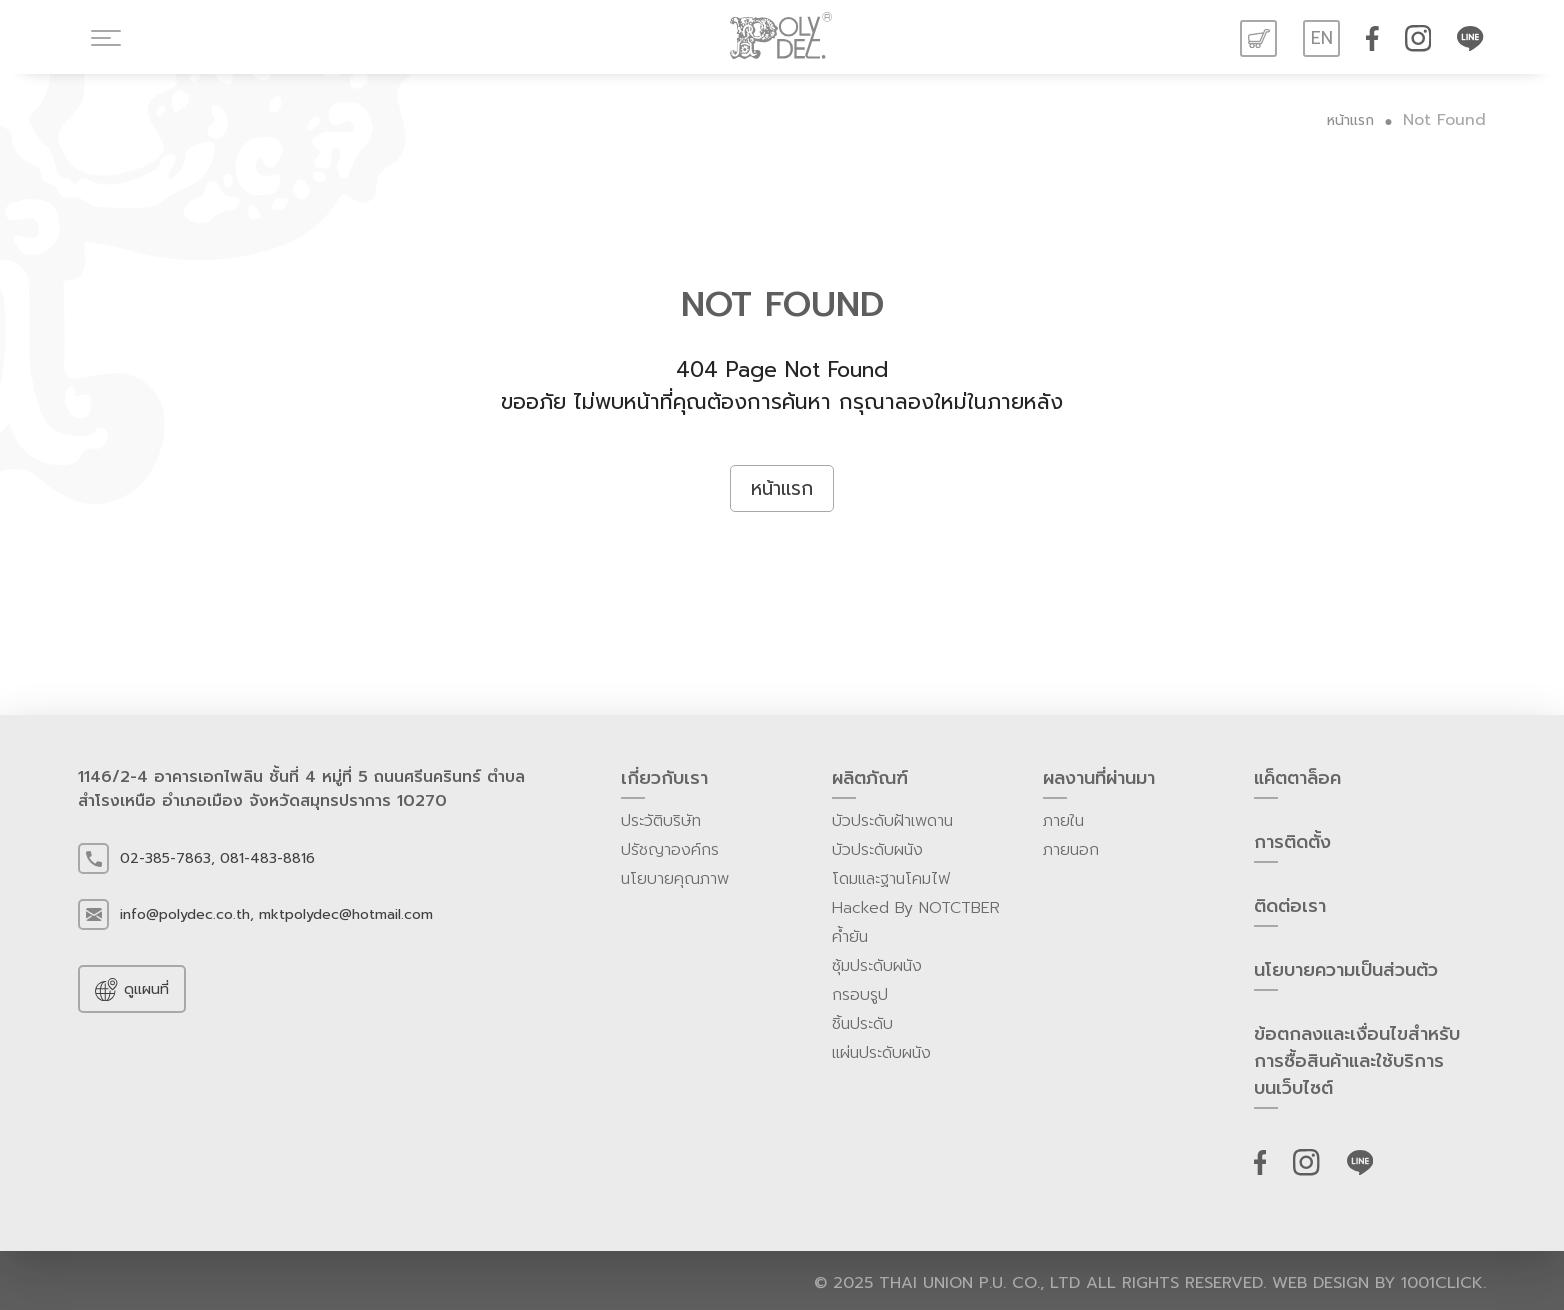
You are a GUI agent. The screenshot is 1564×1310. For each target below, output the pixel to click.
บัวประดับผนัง (877, 850)
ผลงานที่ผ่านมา (1099, 782)
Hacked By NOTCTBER (916, 908)
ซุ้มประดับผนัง (877, 966)
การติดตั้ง (1292, 846)
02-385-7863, (167, 858)
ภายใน (1063, 821)
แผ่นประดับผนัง (881, 1053)
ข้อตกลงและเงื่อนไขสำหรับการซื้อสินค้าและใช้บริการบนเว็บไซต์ (1357, 1065)
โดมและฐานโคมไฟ (891, 879)
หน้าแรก (1350, 120)
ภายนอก (1071, 850)
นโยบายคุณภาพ (675, 879)
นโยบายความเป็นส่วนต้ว (1346, 974)
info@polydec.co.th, (187, 914)
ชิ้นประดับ (862, 1024)
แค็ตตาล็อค (1297, 782)
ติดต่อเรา (1290, 910)
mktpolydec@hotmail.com (346, 914)
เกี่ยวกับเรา (664, 782)
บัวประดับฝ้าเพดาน (892, 821)
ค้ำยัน (850, 937)
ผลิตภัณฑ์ (870, 782)
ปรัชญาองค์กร (670, 850)
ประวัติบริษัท (661, 821)
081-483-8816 (267, 858)
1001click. (1443, 1283)
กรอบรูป (860, 995)
